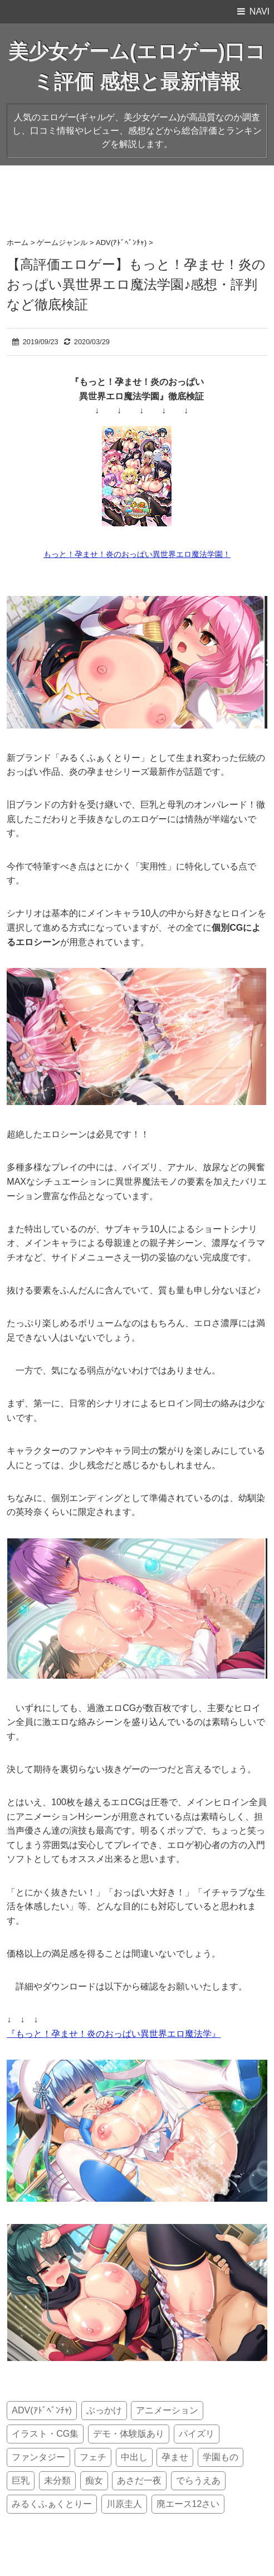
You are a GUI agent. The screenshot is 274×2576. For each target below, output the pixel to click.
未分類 (57, 2480)
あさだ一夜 (139, 2480)
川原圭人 (124, 2504)
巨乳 (21, 2480)
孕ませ (175, 2457)
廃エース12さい (188, 2504)
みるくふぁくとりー (52, 2504)
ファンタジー (38, 2457)
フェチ (93, 2457)
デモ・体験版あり (128, 2433)
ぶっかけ (104, 2410)
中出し (134, 2457)
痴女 (94, 2480)
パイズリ (196, 2433)
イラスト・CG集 (45, 2433)
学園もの (220, 2457)
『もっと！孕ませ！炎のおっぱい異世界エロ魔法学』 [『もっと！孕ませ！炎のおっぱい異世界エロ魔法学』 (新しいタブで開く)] (114, 2034)
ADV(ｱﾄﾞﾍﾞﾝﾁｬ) (42, 2410)
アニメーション (167, 2410)
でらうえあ (198, 2480)
